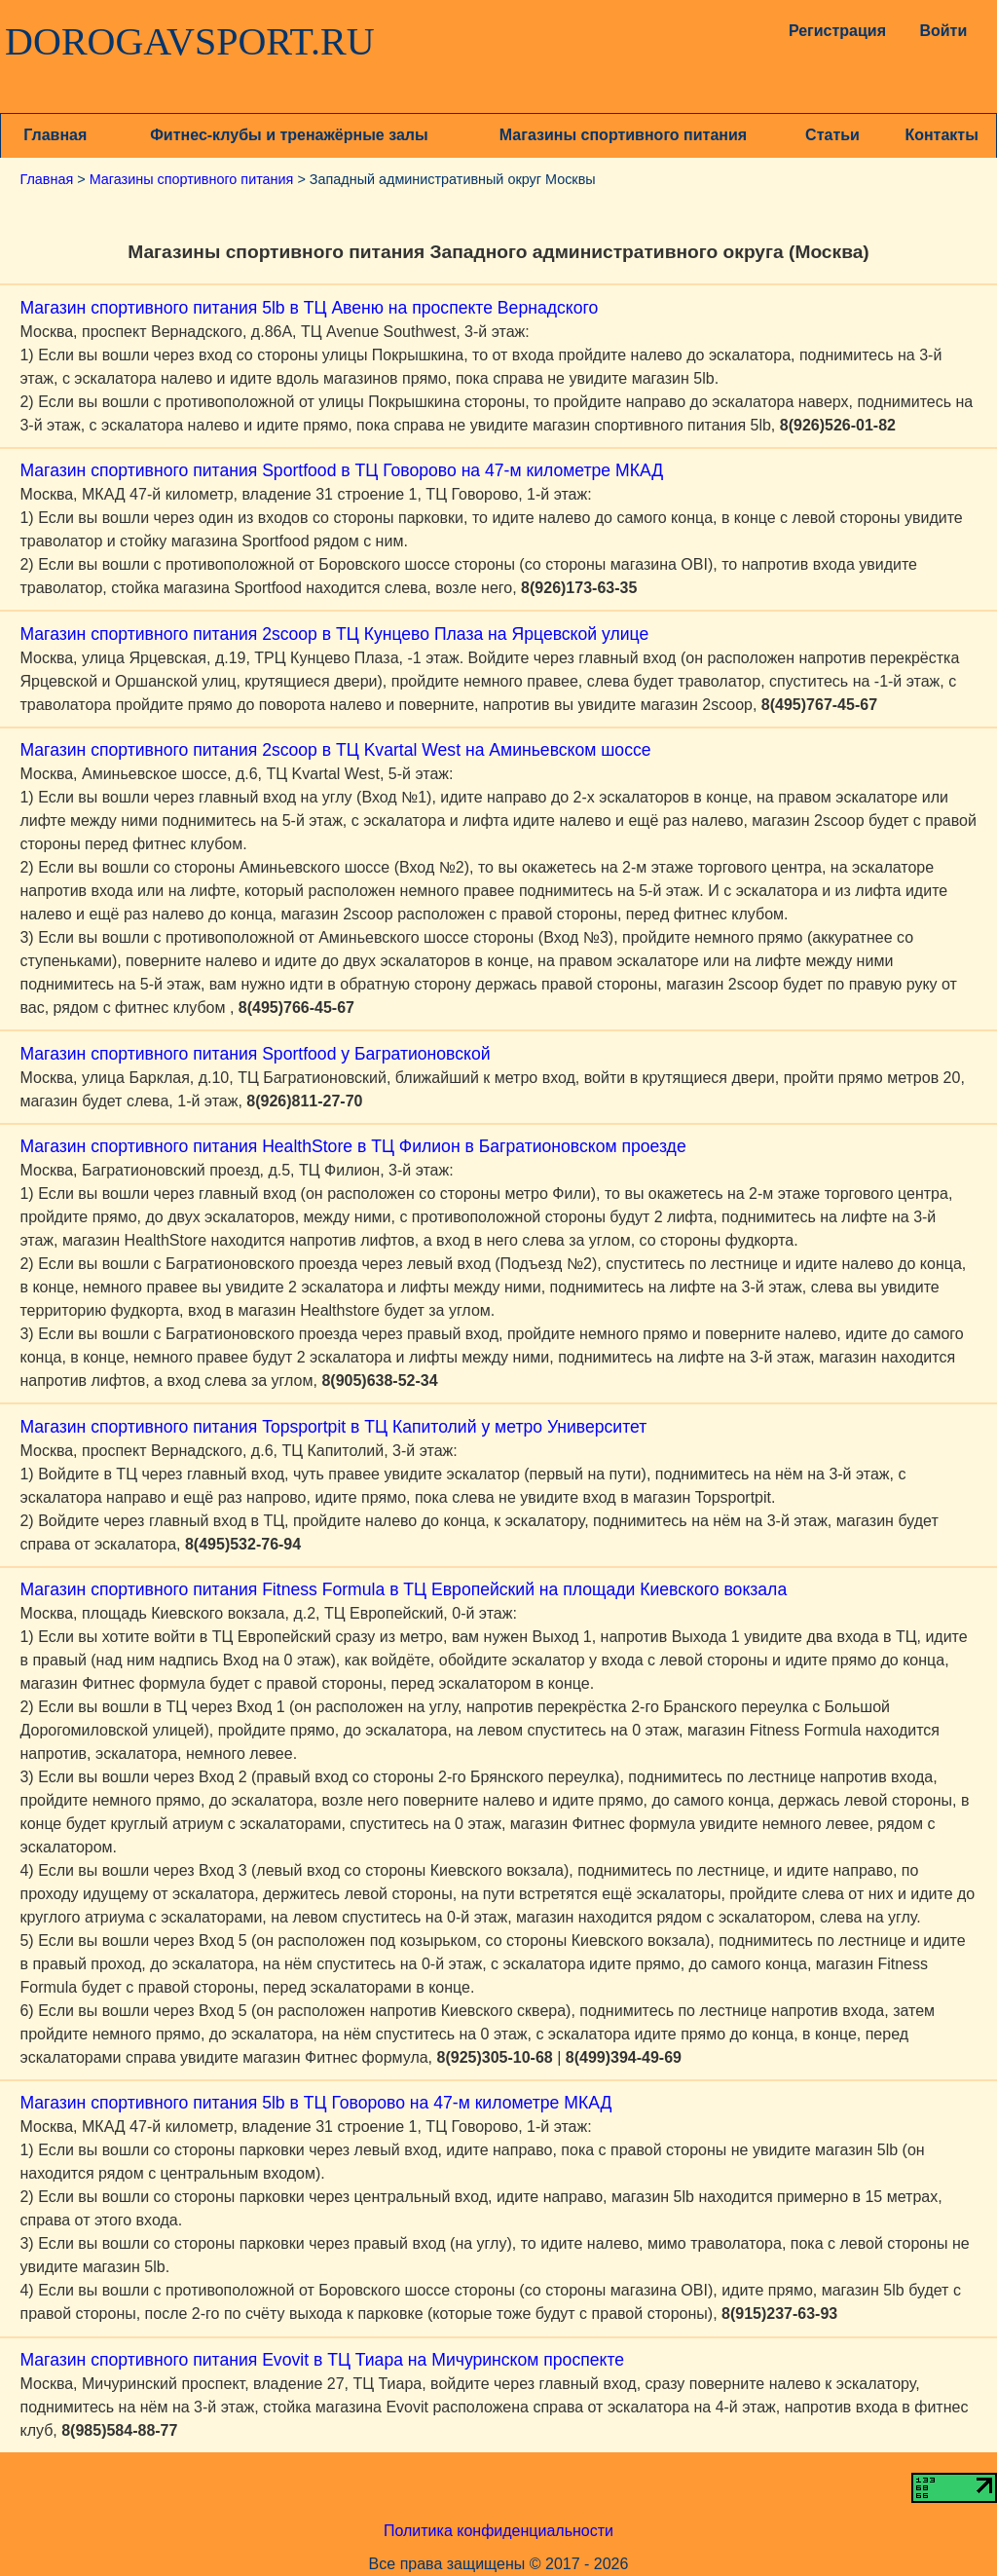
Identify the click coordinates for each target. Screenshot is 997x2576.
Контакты (941, 135)
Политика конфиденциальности (498, 2530)
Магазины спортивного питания (623, 135)
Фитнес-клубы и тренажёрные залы (288, 135)
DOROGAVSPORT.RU (190, 42)
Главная (55, 135)
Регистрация (833, 30)
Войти (943, 30)
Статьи (832, 135)
